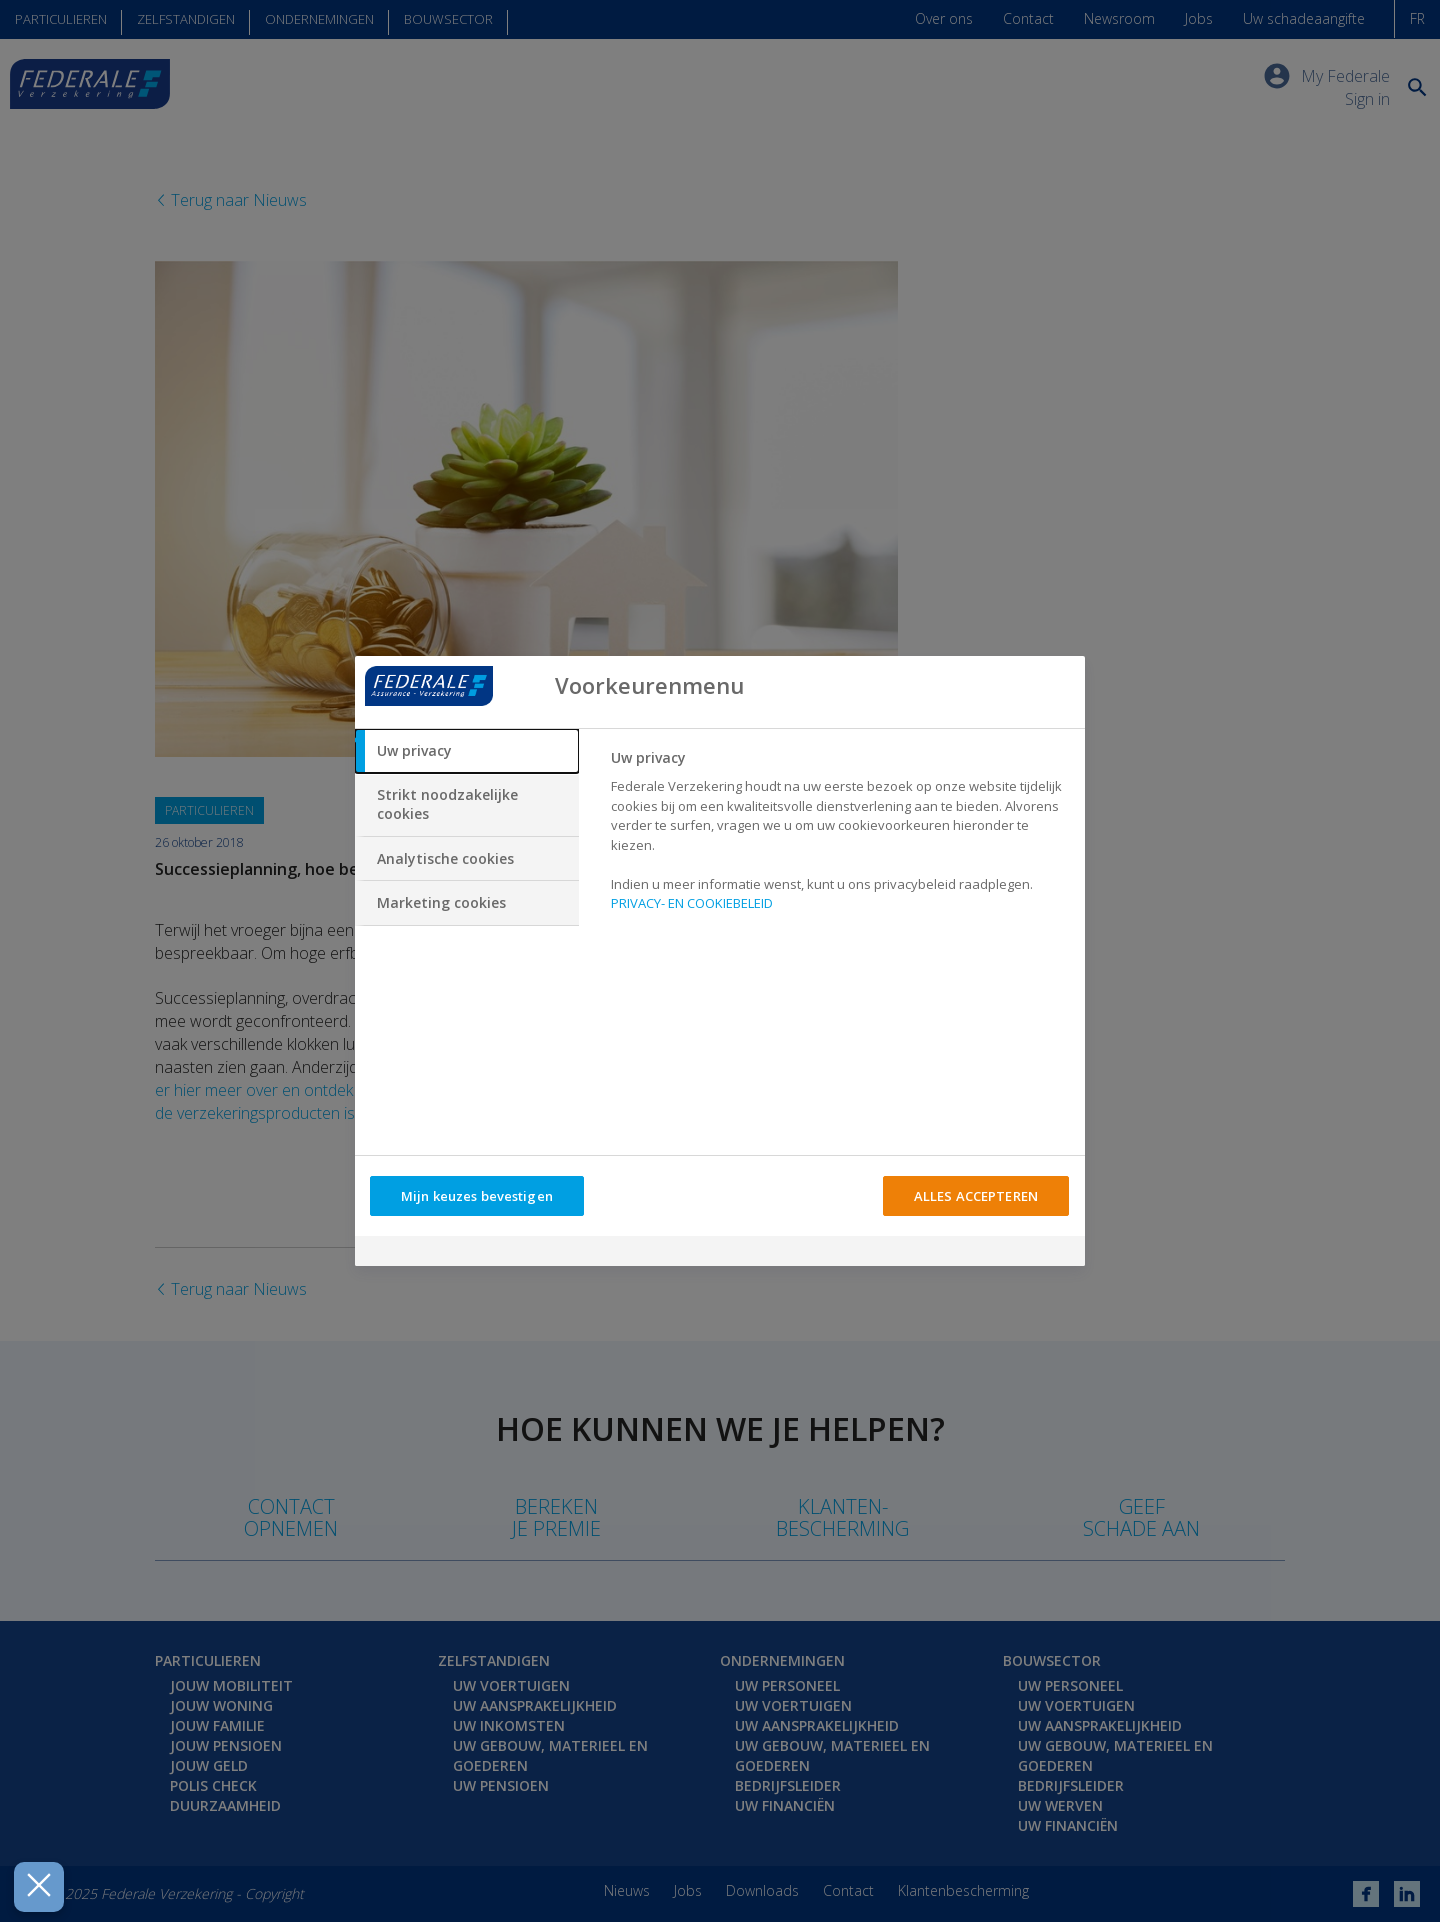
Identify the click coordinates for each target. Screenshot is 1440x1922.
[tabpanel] (839, 836)
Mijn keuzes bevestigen (477, 1196)
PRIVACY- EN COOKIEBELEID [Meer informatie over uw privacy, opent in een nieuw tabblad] (692, 903)
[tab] (467, 751)
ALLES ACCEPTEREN (976, 1196)
